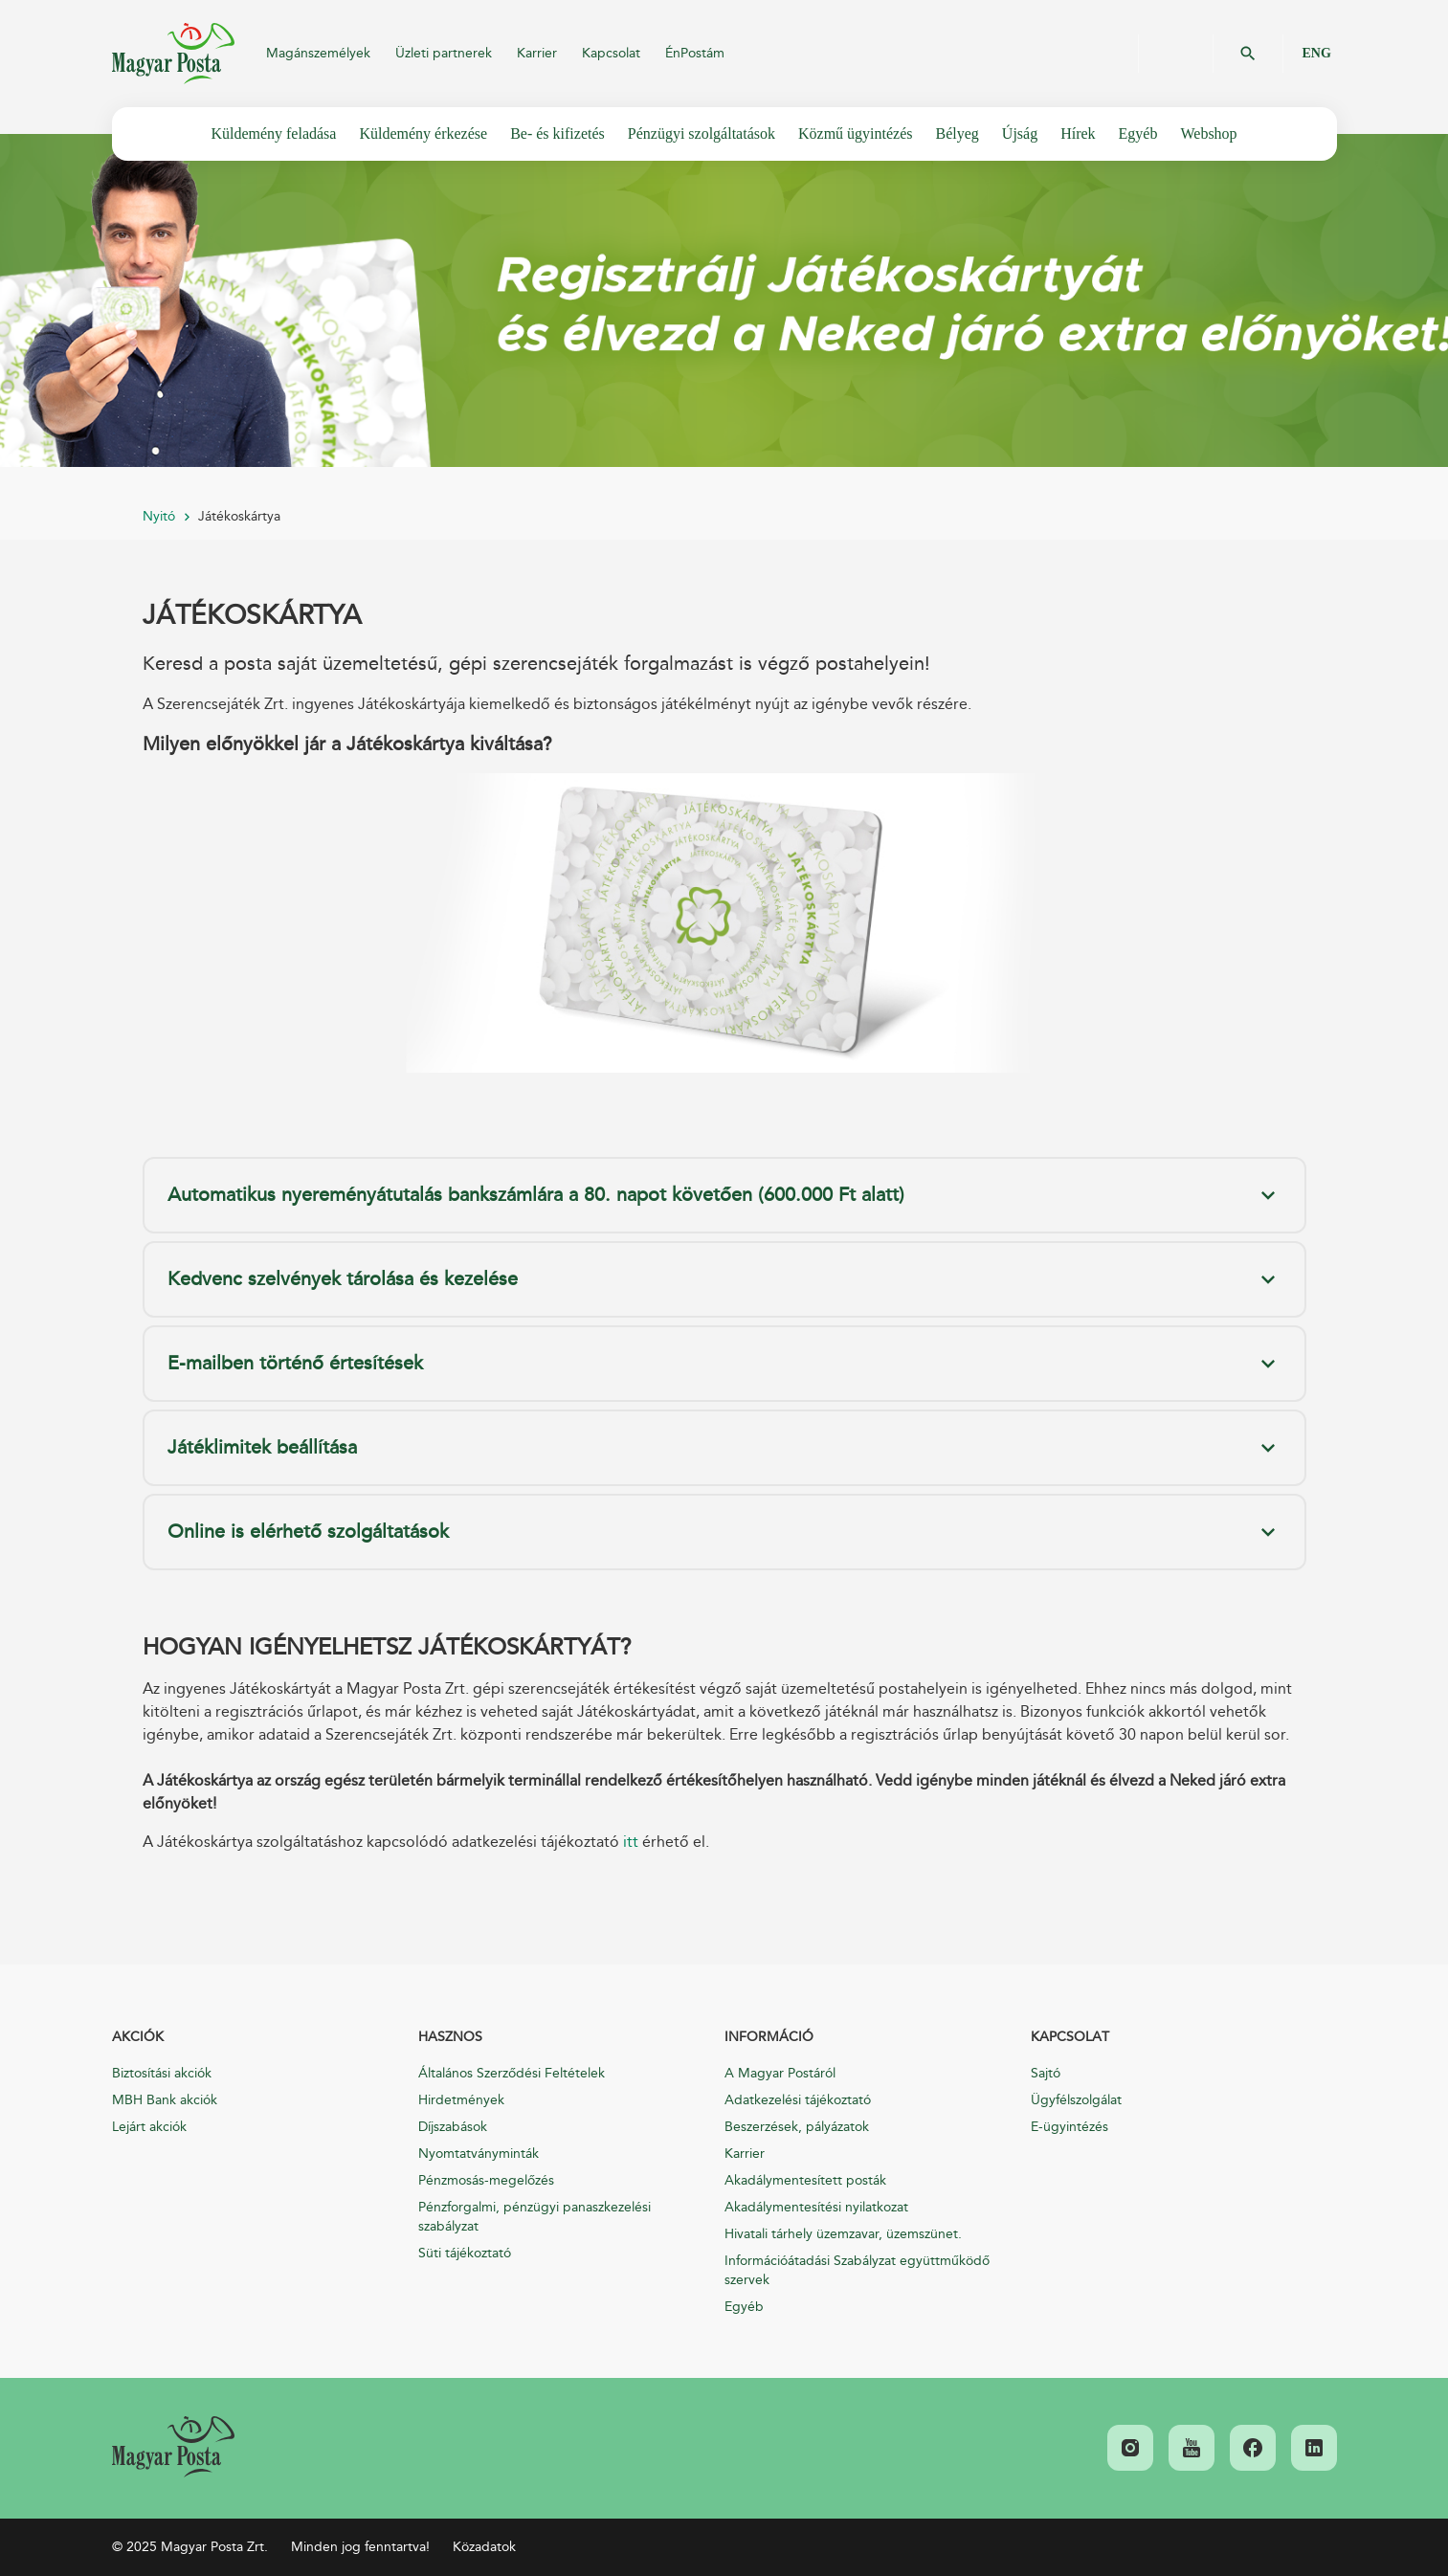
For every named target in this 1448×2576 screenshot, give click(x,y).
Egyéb (744, 2306)
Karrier (537, 53)
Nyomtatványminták (478, 2153)
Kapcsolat (611, 53)
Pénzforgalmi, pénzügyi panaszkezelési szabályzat (534, 2216)
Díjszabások (452, 2127)
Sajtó (1045, 2073)
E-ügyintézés (1069, 2127)
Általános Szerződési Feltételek (511, 2073)
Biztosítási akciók (162, 2073)
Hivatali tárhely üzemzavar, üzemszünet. (843, 2234)
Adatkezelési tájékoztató (797, 2100)
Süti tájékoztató (464, 2253)
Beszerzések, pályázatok (796, 2127)
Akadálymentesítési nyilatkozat (816, 2207)
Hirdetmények (461, 2100)
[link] (173, 2446)
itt (630, 1842)
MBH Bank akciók (164, 2100)
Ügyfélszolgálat (1076, 2100)
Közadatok (484, 2547)
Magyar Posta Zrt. (173, 53)
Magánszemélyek (318, 53)
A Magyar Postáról (779, 2073)
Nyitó (159, 516)
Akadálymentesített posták (805, 2180)
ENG (1317, 53)
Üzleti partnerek (443, 53)
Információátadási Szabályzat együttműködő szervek (857, 2270)
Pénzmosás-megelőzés (486, 2180)
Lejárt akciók (149, 2127)
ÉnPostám (694, 53)
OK (1248, 53)
